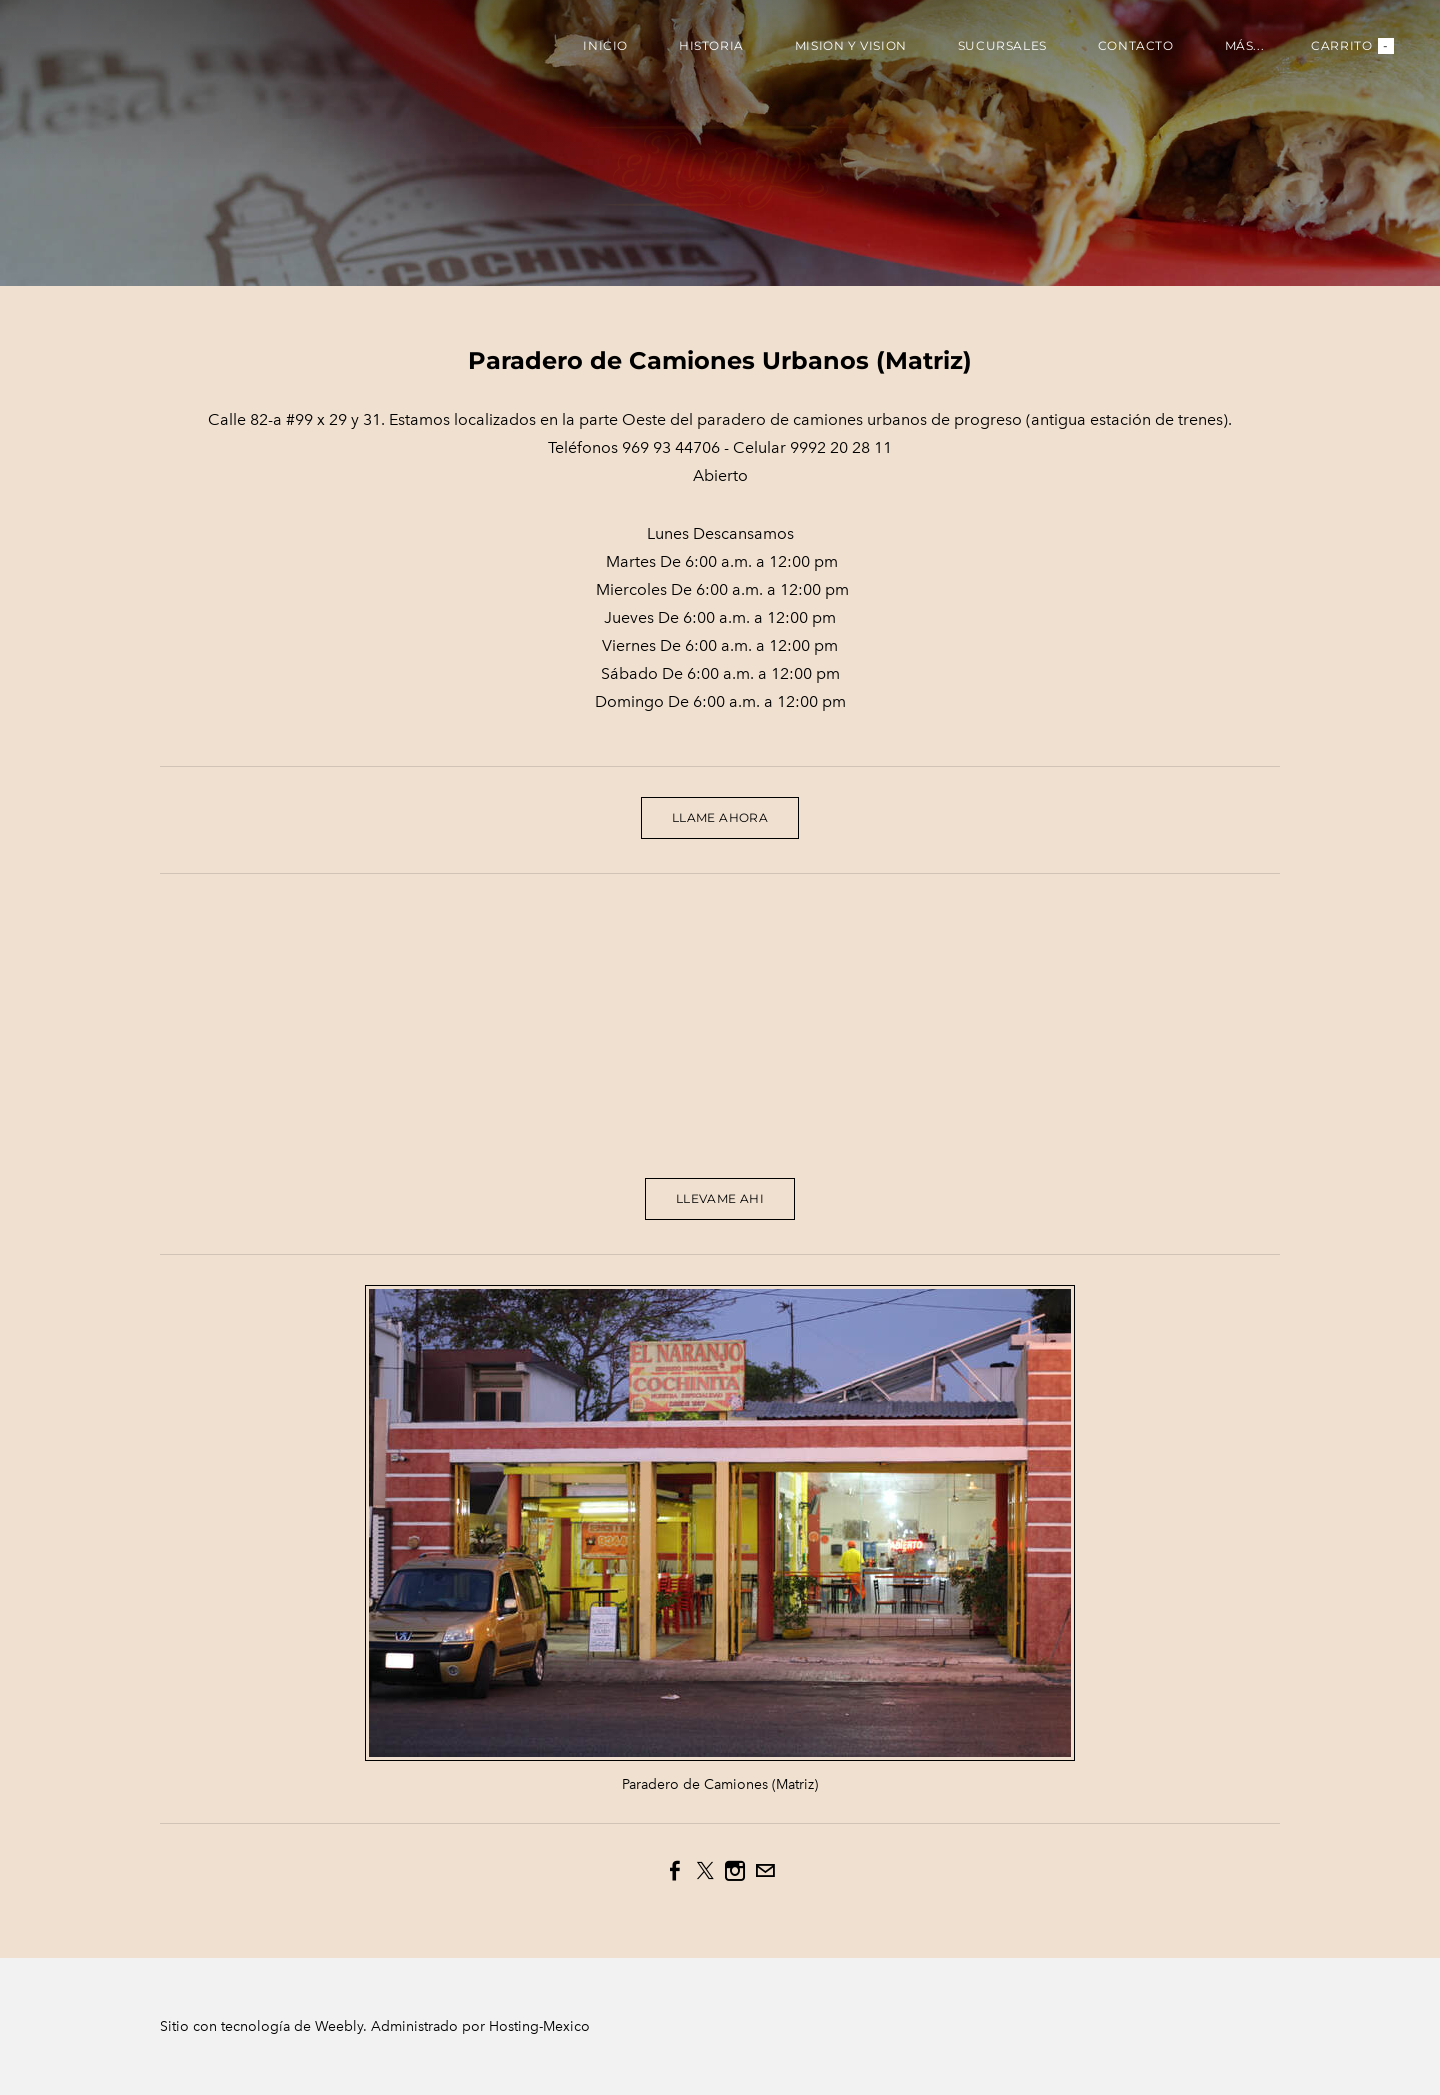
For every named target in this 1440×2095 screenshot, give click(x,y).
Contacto (1136, 45)
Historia (711, 45)
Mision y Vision (851, 45)
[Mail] (765, 1871)
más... (1245, 45)
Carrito (1352, 46)
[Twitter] (705, 1871)
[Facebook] (675, 1871)
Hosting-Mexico (539, 2026)
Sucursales (1002, 45)
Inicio (605, 45)
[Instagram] (735, 1871)
